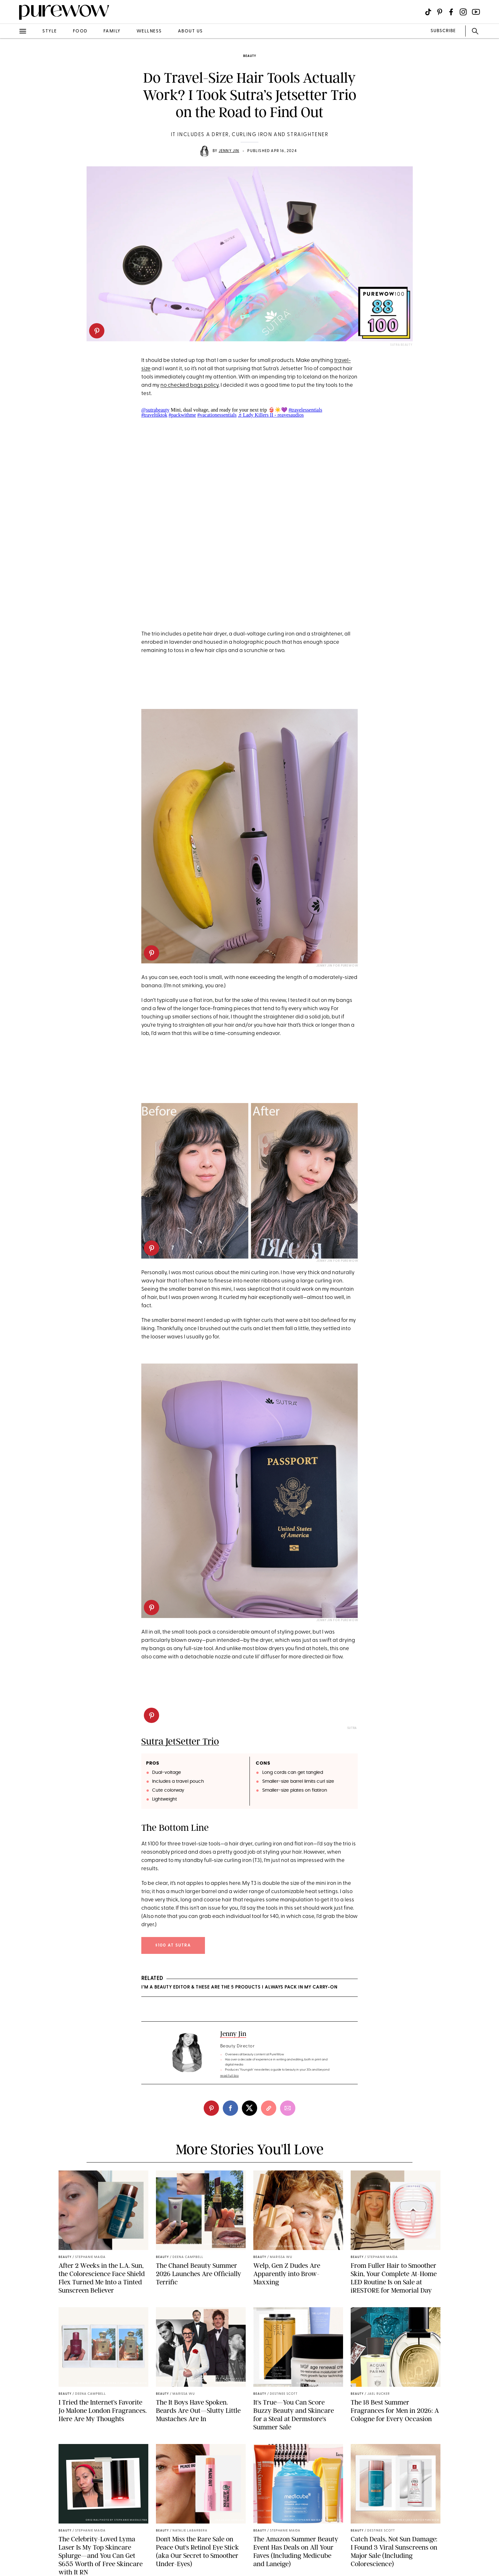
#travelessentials (305, 410)
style (49, 31)
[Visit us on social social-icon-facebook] (451, 12)
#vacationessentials (217, 415)
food (80, 31)
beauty (249, 56)
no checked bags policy (189, 385)
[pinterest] (96, 330)
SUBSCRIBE (443, 31)
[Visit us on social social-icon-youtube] (476, 12)
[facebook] (230, 2108)
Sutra (352, 1728)
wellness (149, 31)
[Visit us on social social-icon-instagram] (463, 12)
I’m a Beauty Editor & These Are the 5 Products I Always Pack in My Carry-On (239, 1987)
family (112, 31)
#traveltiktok (154, 415)
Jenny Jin (229, 151)
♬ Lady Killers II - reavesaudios (271, 415)
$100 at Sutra (173, 1945)
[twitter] (249, 2108)
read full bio (229, 2076)
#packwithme (182, 415)
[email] (287, 2108)
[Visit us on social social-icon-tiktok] (428, 12)
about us (190, 31)
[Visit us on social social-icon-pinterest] (439, 12)
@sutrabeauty (155, 410)
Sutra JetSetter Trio (180, 1741)
